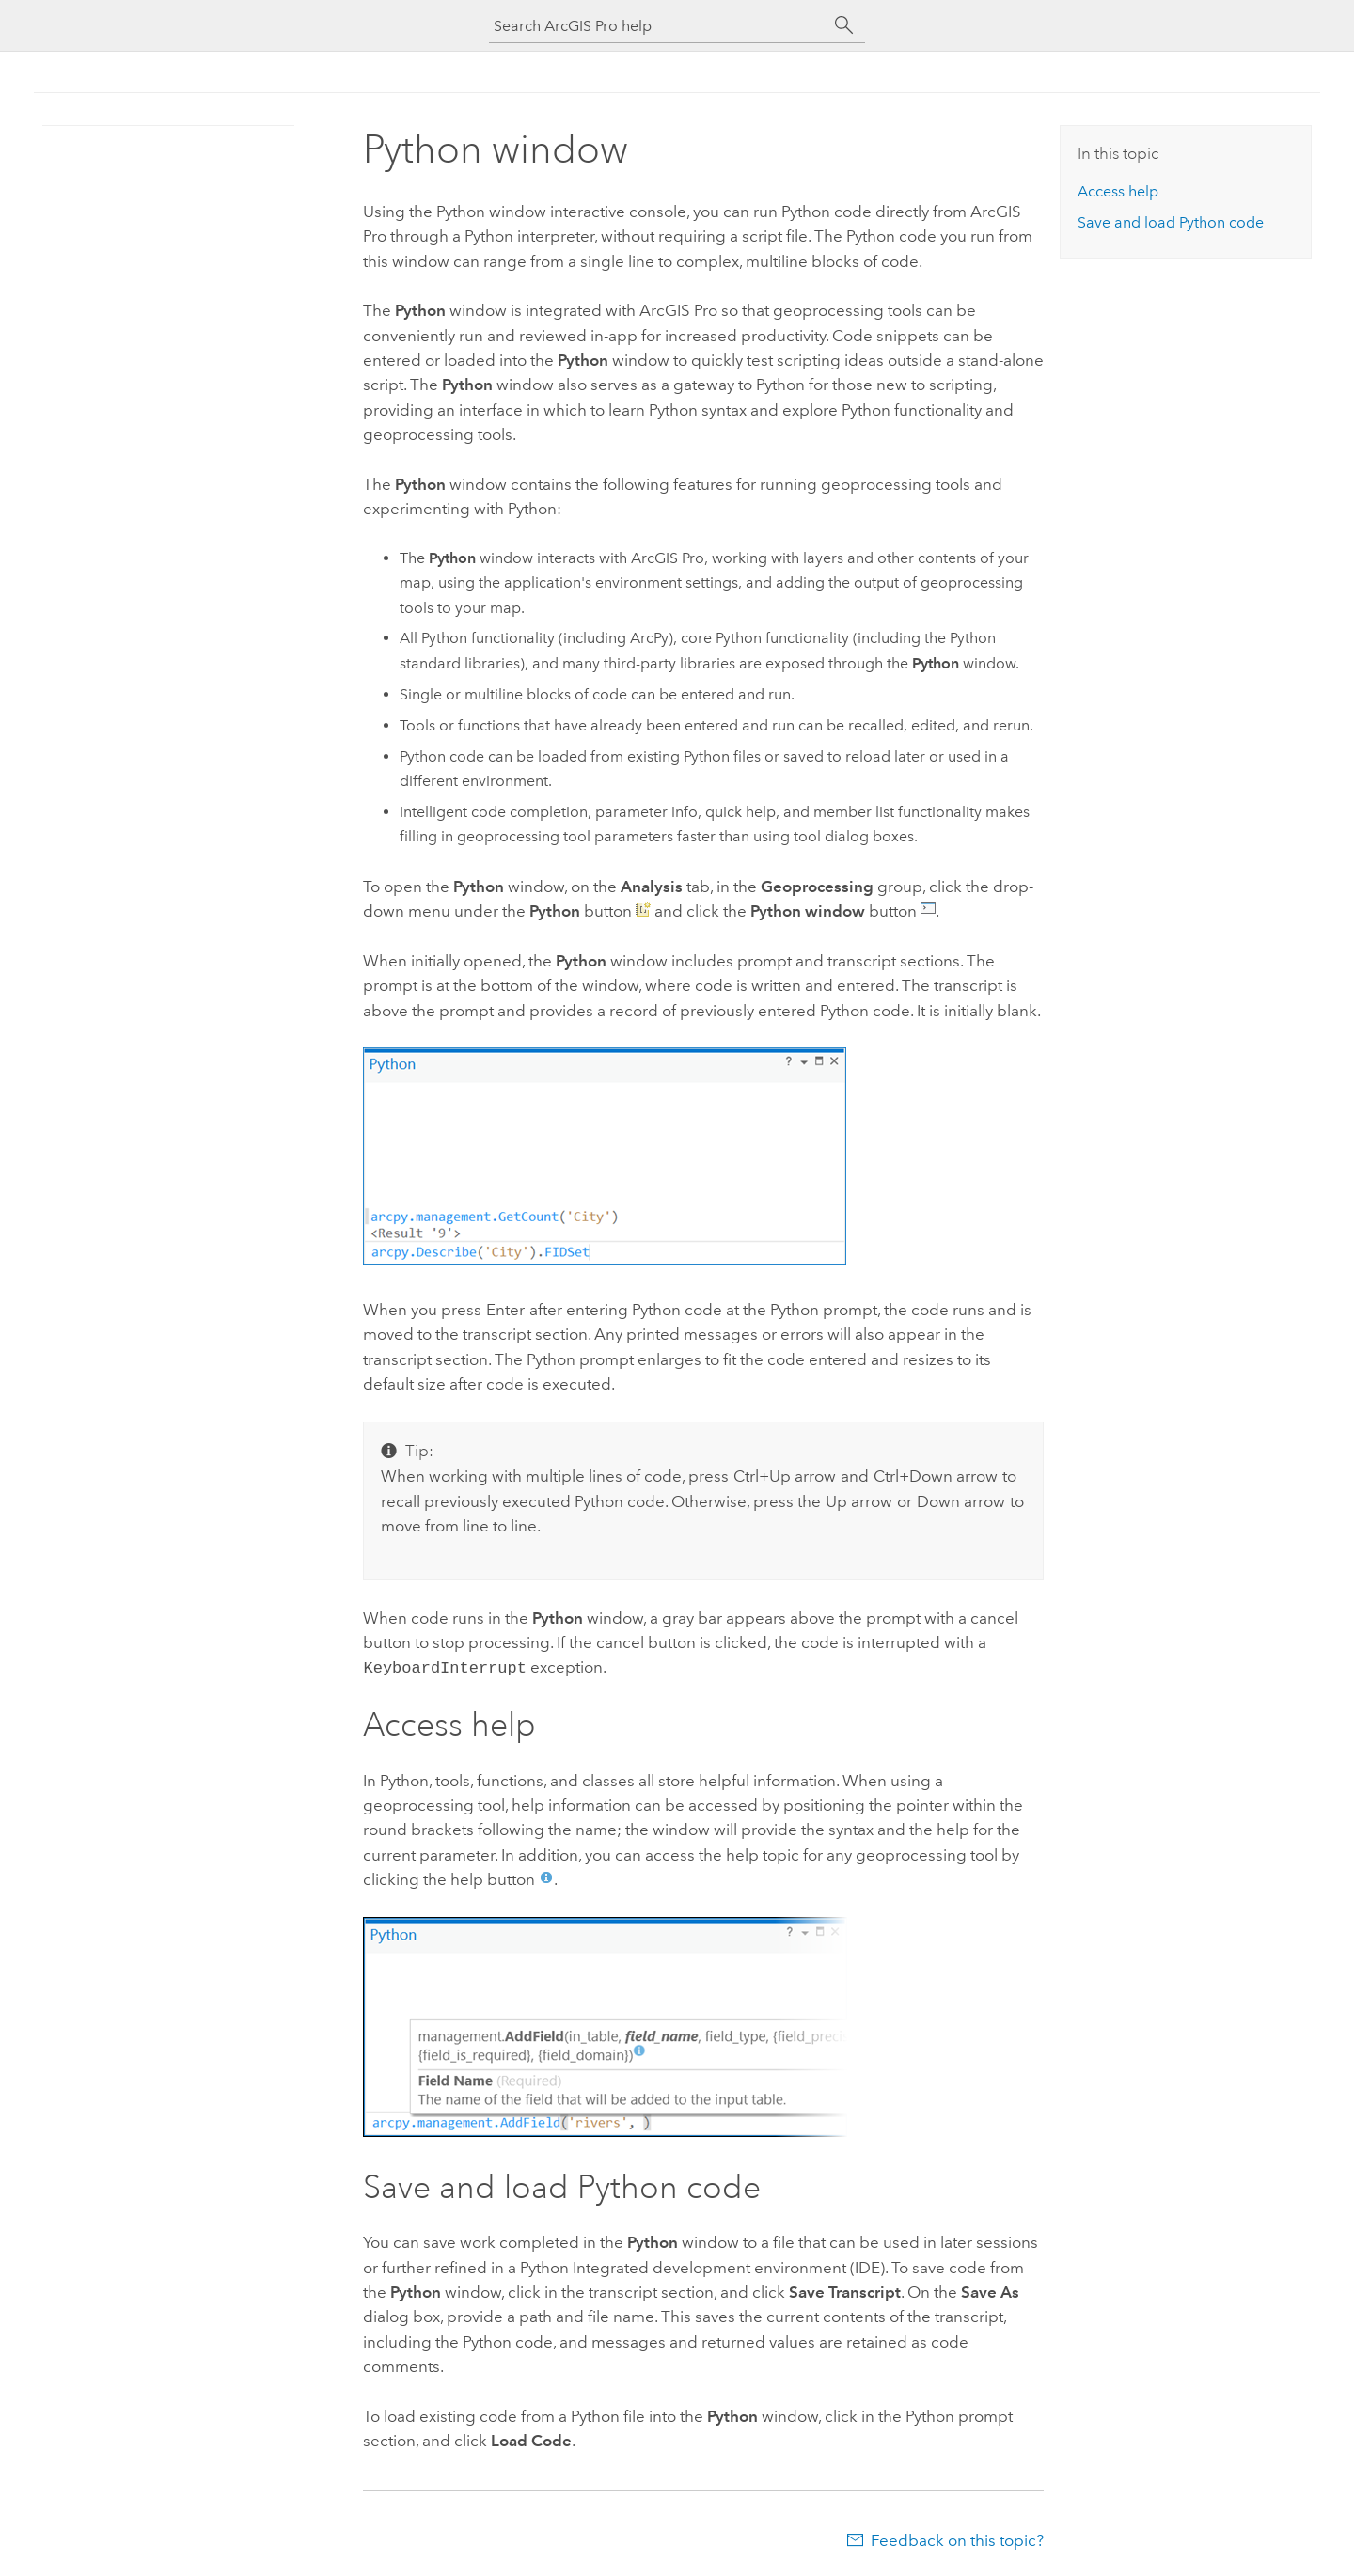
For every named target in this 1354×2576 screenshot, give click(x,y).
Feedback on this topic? (957, 2538)
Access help (1118, 191)
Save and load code (1171, 222)
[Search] (844, 25)
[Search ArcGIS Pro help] (658, 25)
